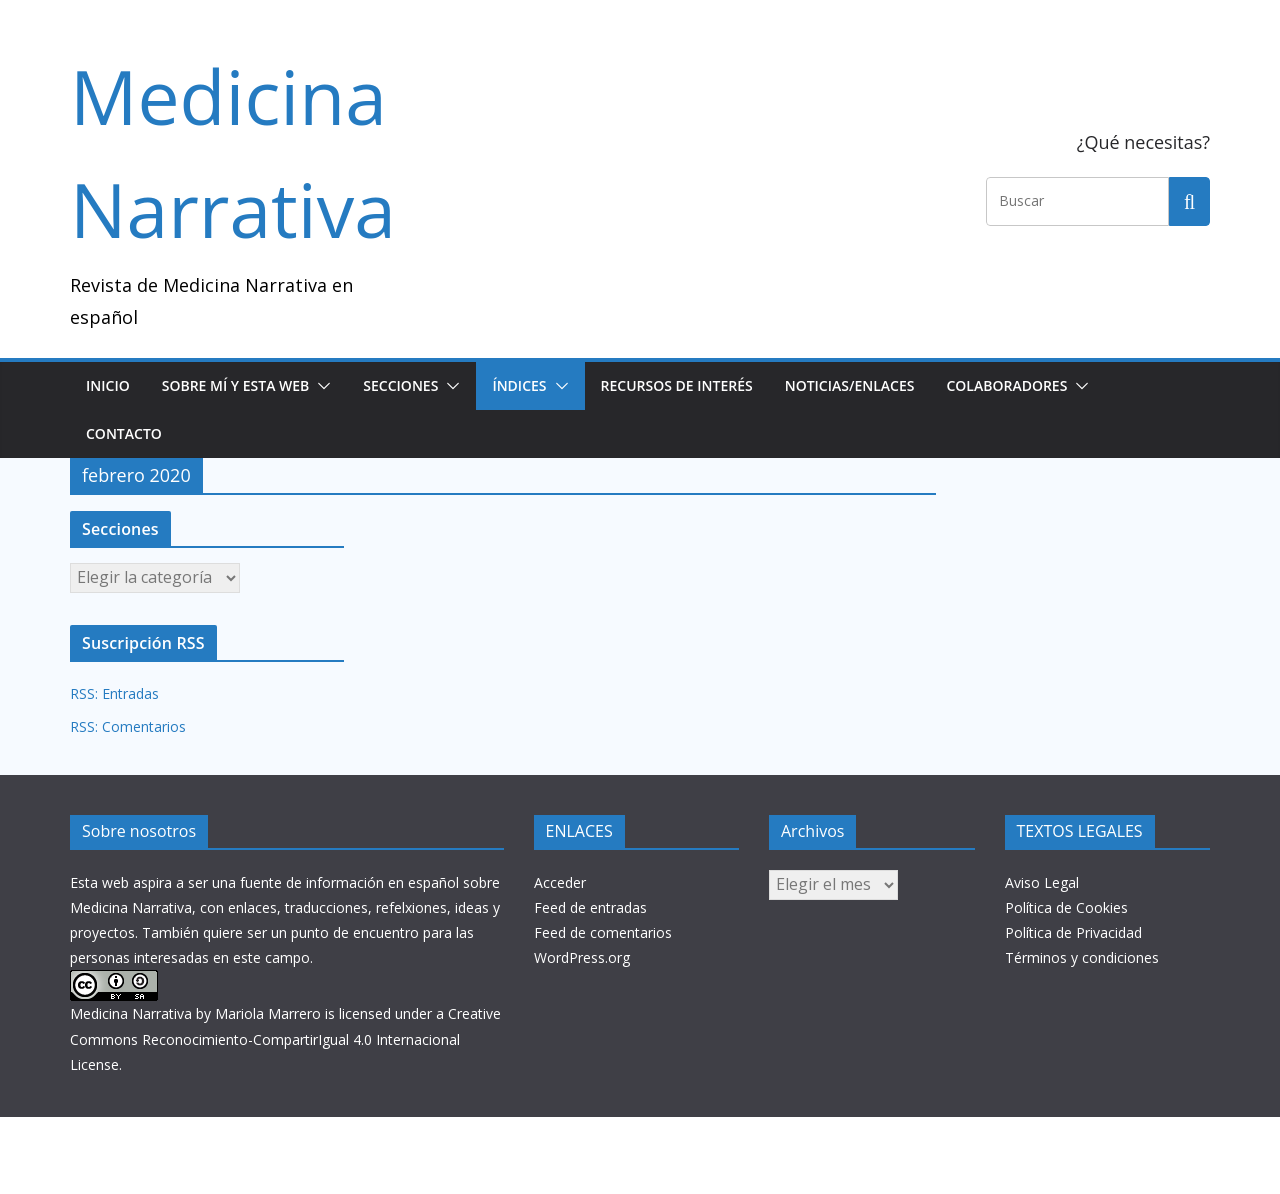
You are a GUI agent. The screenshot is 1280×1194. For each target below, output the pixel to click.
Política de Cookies (1066, 907)
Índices (519, 385)
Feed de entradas (590, 907)
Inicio (108, 385)
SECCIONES (400, 385)
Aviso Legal (1042, 882)
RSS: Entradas (114, 693)
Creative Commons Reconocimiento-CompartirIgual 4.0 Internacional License (285, 1038)
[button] (320, 386)
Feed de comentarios (603, 932)
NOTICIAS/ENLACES (850, 385)
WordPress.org (582, 957)
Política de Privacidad (1073, 932)
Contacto (124, 433)
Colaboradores (1006, 385)
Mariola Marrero (268, 1013)
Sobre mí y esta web (236, 385)
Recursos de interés (677, 385)
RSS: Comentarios (128, 726)
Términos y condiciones (1082, 957)
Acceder (560, 882)
